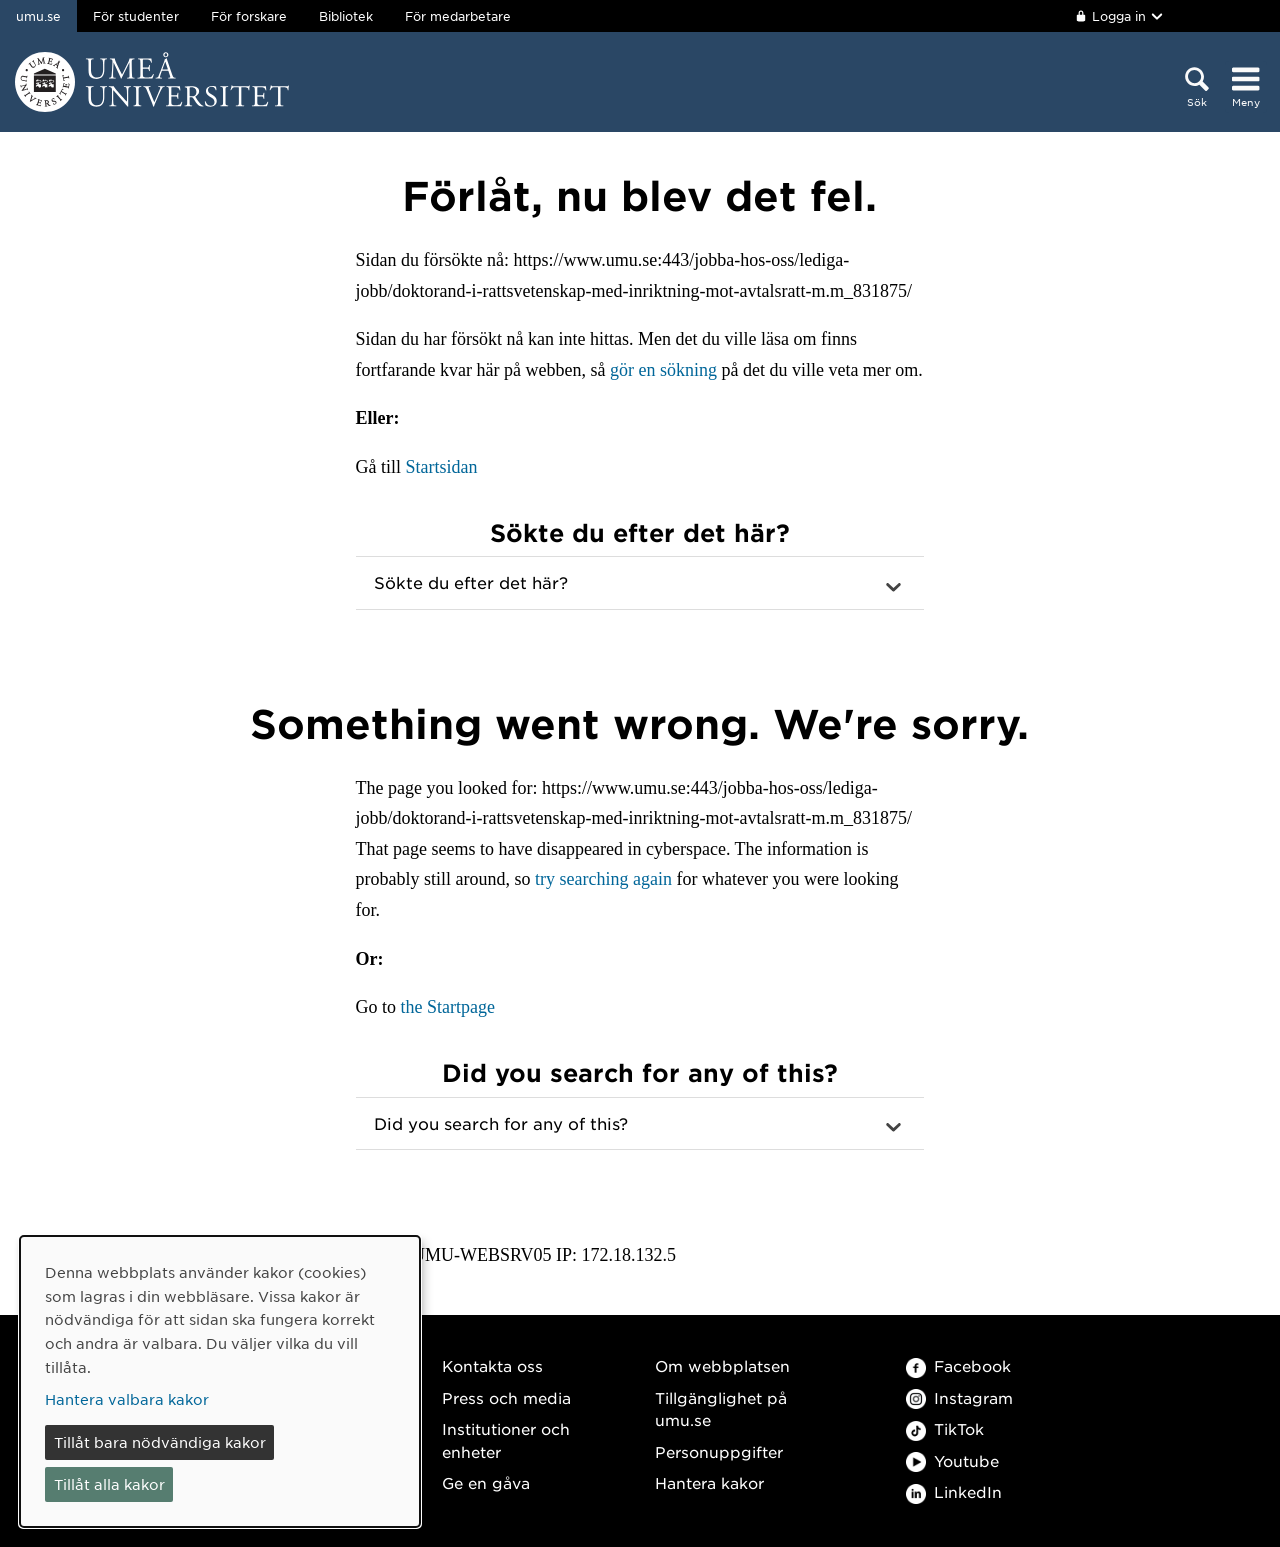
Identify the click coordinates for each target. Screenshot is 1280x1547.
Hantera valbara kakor (127, 1399)
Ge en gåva (486, 1482)
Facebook (958, 1365)
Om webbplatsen (722, 1365)
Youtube (952, 1460)
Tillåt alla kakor (109, 1484)
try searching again (603, 879)
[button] (640, 583)
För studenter (136, 16)
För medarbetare (458, 16)
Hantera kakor (709, 1482)
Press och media (506, 1397)
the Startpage (448, 1007)
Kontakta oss (492, 1365)
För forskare (249, 16)
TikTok (945, 1428)
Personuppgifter (719, 1451)
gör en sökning (663, 370)
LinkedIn (954, 1491)
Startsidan (442, 467)
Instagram (959, 1397)
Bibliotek (346, 16)
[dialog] (220, 1381)
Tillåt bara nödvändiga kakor (160, 1442)
